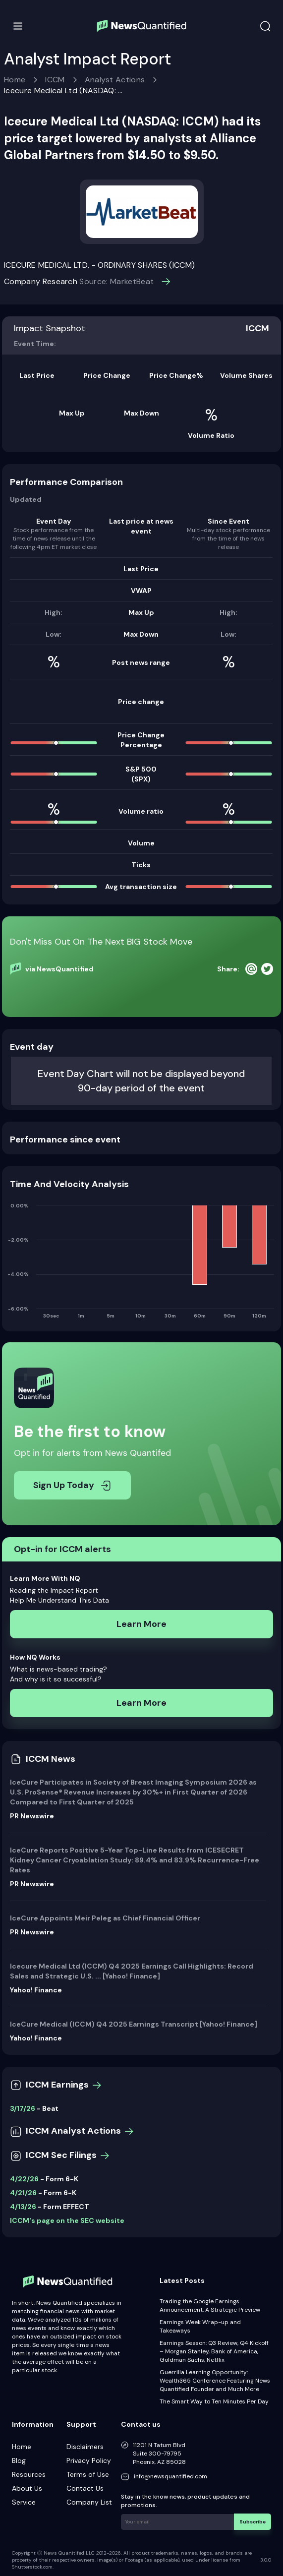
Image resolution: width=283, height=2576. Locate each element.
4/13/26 (23, 2206)
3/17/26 (22, 2108)
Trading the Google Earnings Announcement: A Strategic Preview (210, 2305)
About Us (27, 2488)
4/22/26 (24, 2178)
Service (24, 2502)
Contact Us (85, 2488)
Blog (19, 2460)
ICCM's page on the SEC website (67, 2220)
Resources (29, 2474)
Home (14, 79)
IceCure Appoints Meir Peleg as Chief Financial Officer (105, 1918)
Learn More (141, 1624)
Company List (89, 2502)
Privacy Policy (88, 2460)
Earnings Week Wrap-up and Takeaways (200, 2326)
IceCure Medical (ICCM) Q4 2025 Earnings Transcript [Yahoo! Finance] (133, 2024)
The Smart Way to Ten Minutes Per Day (214, 2401)
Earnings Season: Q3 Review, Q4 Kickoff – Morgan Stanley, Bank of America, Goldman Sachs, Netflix (214, 2351)
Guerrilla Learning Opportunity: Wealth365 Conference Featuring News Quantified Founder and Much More (215, 2380)
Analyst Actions (115, 79)
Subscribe (253, 2521)
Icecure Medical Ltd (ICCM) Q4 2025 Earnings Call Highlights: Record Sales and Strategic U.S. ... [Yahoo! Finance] (131, 1971)
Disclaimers (85, 2446)
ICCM (54, 79)
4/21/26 (23, 2192)
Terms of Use (87, 2474)
